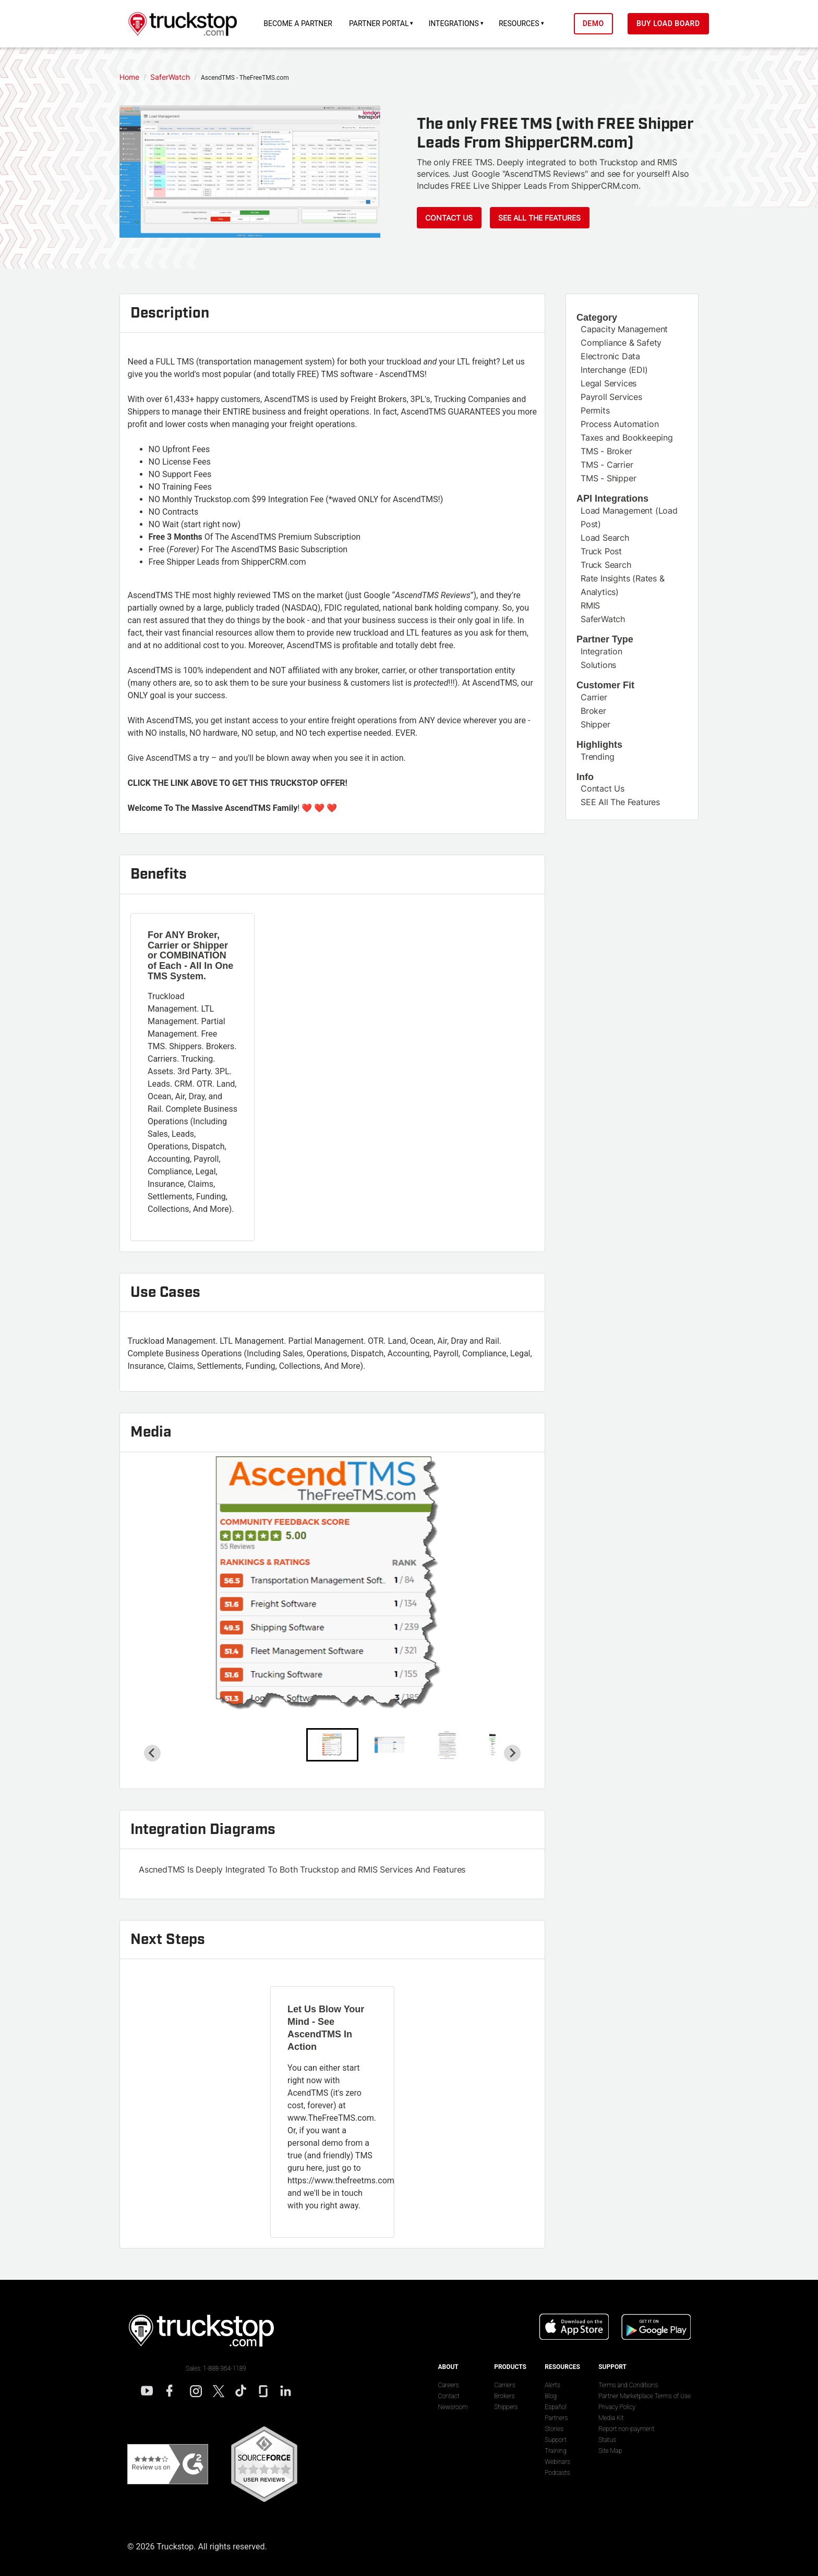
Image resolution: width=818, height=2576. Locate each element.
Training (556, 2451)
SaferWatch (603, 619)
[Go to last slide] (152, 1753)
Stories (554, 2429)
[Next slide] (512, 1753)
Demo (600, 23)
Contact (448, 2396)
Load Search (605, 537)
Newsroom (452, 2407)
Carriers (504, 2385)
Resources (527, 23)
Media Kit (610, 2418)
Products (510, 2367)
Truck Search (606, 565)
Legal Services (608, 383)
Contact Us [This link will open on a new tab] (602, 788)
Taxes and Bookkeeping (627, 437)
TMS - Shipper (608, 478)
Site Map (610, 2451)
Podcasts (557, 2472)
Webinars (557, 2461)
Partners (556, 2418)
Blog (551, 2396)
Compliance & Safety (621, 342)
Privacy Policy (616, 2407)
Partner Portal (387, 23)
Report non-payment (626, 2429)
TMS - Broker (606, 451)
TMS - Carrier (607, 464)
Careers (448, 2385)
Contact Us (449, 217)
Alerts (552, 2385)
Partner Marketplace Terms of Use (644, 2396)
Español (555, 2407)
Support (556, 2440)
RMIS (590, 605)
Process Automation (619, 424)
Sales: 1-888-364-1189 (216, 2368)
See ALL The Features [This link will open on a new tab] (539, 217)
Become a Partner (305, 23)
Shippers (506, 2407)
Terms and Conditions (628, 2385)
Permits (595, 410)
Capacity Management (624, 329)
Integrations (461, 23)
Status (607, 2440)
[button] (332, 1744)
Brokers (504, 2396)
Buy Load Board (676, 23)
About (448, 2367)
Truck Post (601, 551)
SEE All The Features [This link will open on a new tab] (620, 802)
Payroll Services (611, 397)
